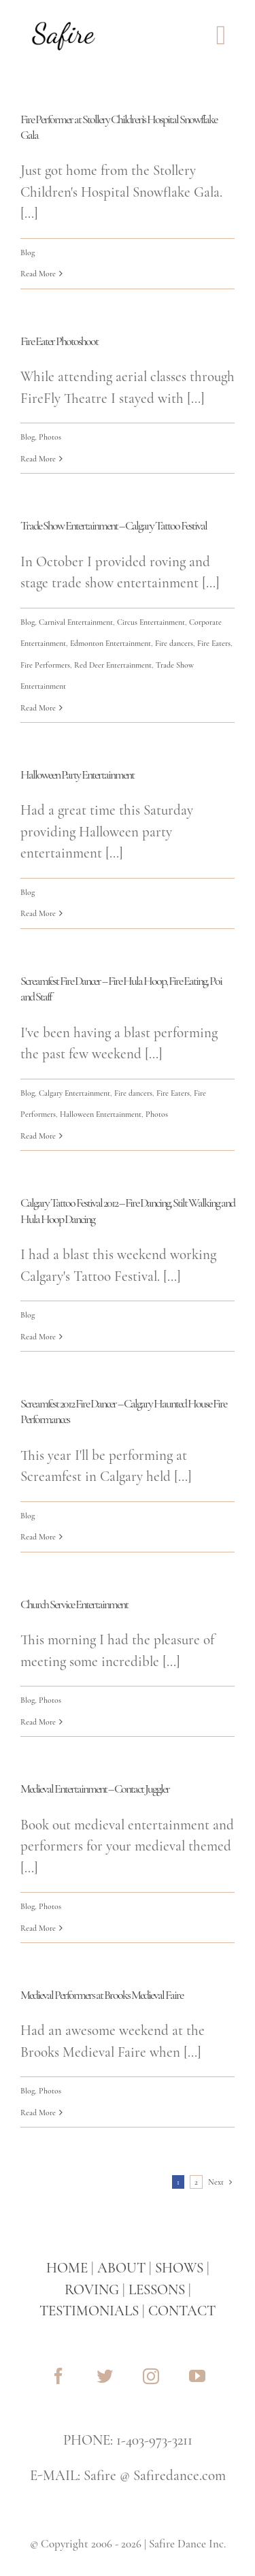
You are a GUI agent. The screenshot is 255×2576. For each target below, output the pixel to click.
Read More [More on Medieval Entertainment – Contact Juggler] (38, 1928)
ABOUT (121, 2268)
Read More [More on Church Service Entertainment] (38, 1722)
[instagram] (151, 2376)
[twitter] (104, 2376)
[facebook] (58, 2376)
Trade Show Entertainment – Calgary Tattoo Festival (113, 525)
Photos (50, 437)
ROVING (92, 2289)
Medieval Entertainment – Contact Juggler (94, 1788)
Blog (27, 252)
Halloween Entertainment (100, 1114)
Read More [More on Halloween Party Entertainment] (38, 913)
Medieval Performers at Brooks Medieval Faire (101, 1994)
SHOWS (179, 2268)
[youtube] (197, 2376)
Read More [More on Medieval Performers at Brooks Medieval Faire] (38, 2112)
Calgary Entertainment (74, 1093)
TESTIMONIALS (89, 2310)
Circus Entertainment (151, 622)
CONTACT (182, 2310)
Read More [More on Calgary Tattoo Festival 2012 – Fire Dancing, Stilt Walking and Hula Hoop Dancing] (38, 1336)
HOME (67, 2268)
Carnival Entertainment (76, 622)
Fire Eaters (214, 643)
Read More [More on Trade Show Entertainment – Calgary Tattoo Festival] (38, 708)
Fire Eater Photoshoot (59, 340)
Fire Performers (45, 665)
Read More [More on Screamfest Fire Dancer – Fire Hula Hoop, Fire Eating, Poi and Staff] (38, 1136)
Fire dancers (174, 643)
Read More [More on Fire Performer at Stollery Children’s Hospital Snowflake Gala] (38, 273)
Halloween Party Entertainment (77, 774)
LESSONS (157, 2289)
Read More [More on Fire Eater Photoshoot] (38, 458)
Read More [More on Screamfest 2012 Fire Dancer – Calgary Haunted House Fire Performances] (38, 1537)
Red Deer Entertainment (113, 665)
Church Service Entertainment (74, 1604)
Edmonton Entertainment (110, 643)
